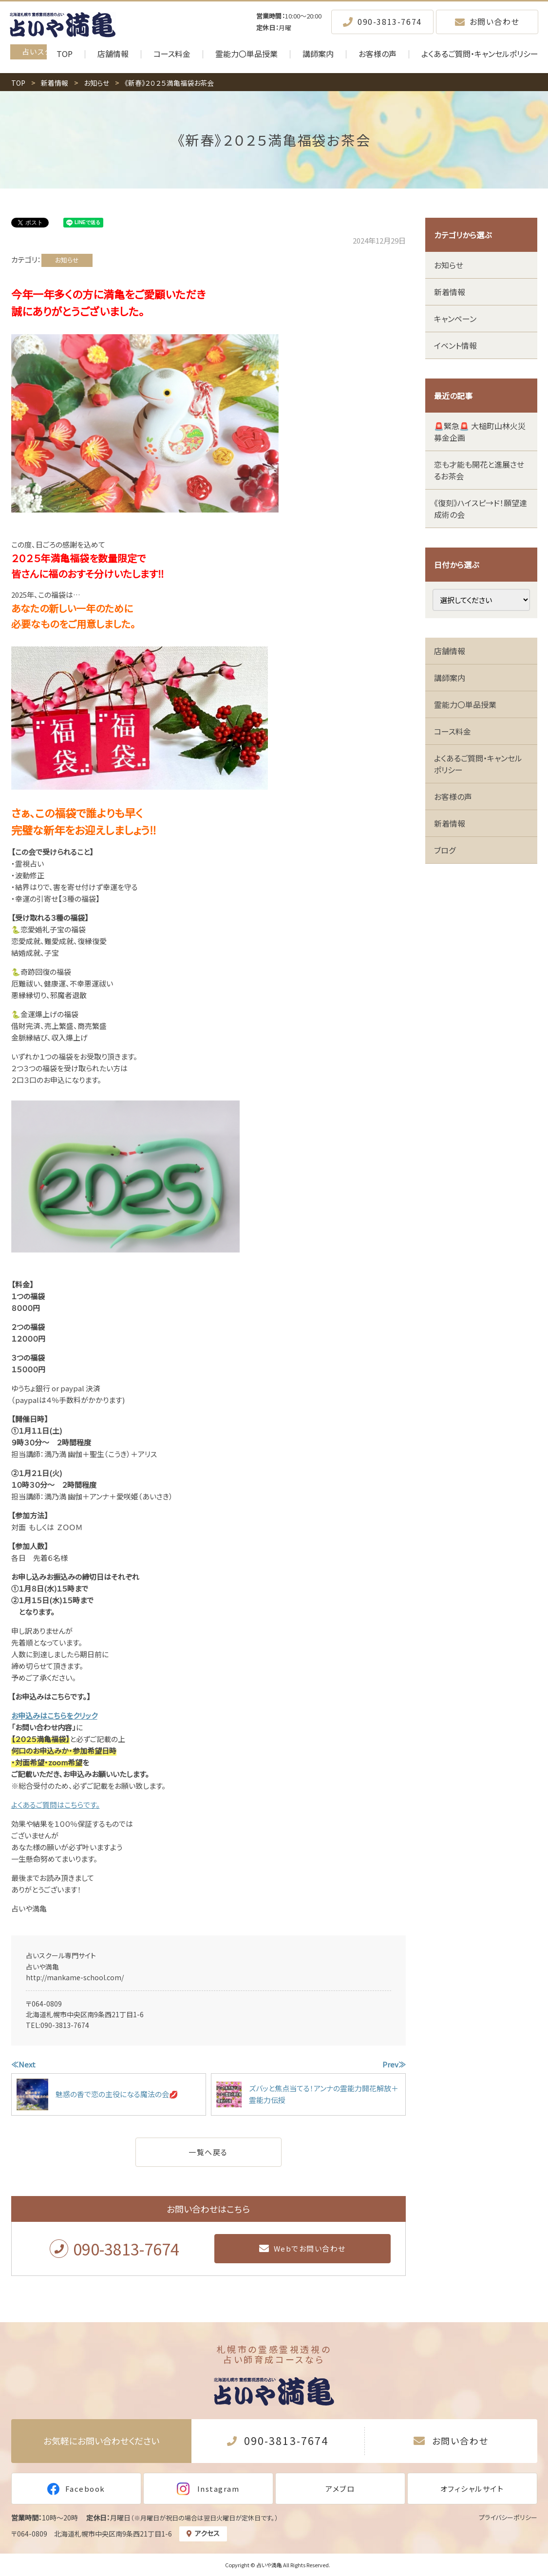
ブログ (444, 850)
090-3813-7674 (64, 2025)
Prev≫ (394, 2064)
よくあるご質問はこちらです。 (55, 1804)
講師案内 (449, 677)
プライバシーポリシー (508, 2517)
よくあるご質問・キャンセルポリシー (478, 764)
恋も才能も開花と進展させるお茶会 (479, 470)
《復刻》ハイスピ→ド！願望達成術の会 (480, 508)
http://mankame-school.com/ (75, 1977)
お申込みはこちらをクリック (54, 1715)
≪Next (23, 2064)
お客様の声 (453, 796)
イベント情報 (455, 345)
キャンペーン (455, 318)
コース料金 (452, 731)
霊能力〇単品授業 (465, 704)
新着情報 (449, 292)
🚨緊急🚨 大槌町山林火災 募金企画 (480, 431)
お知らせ (67, 260)
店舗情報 (449, 651)
